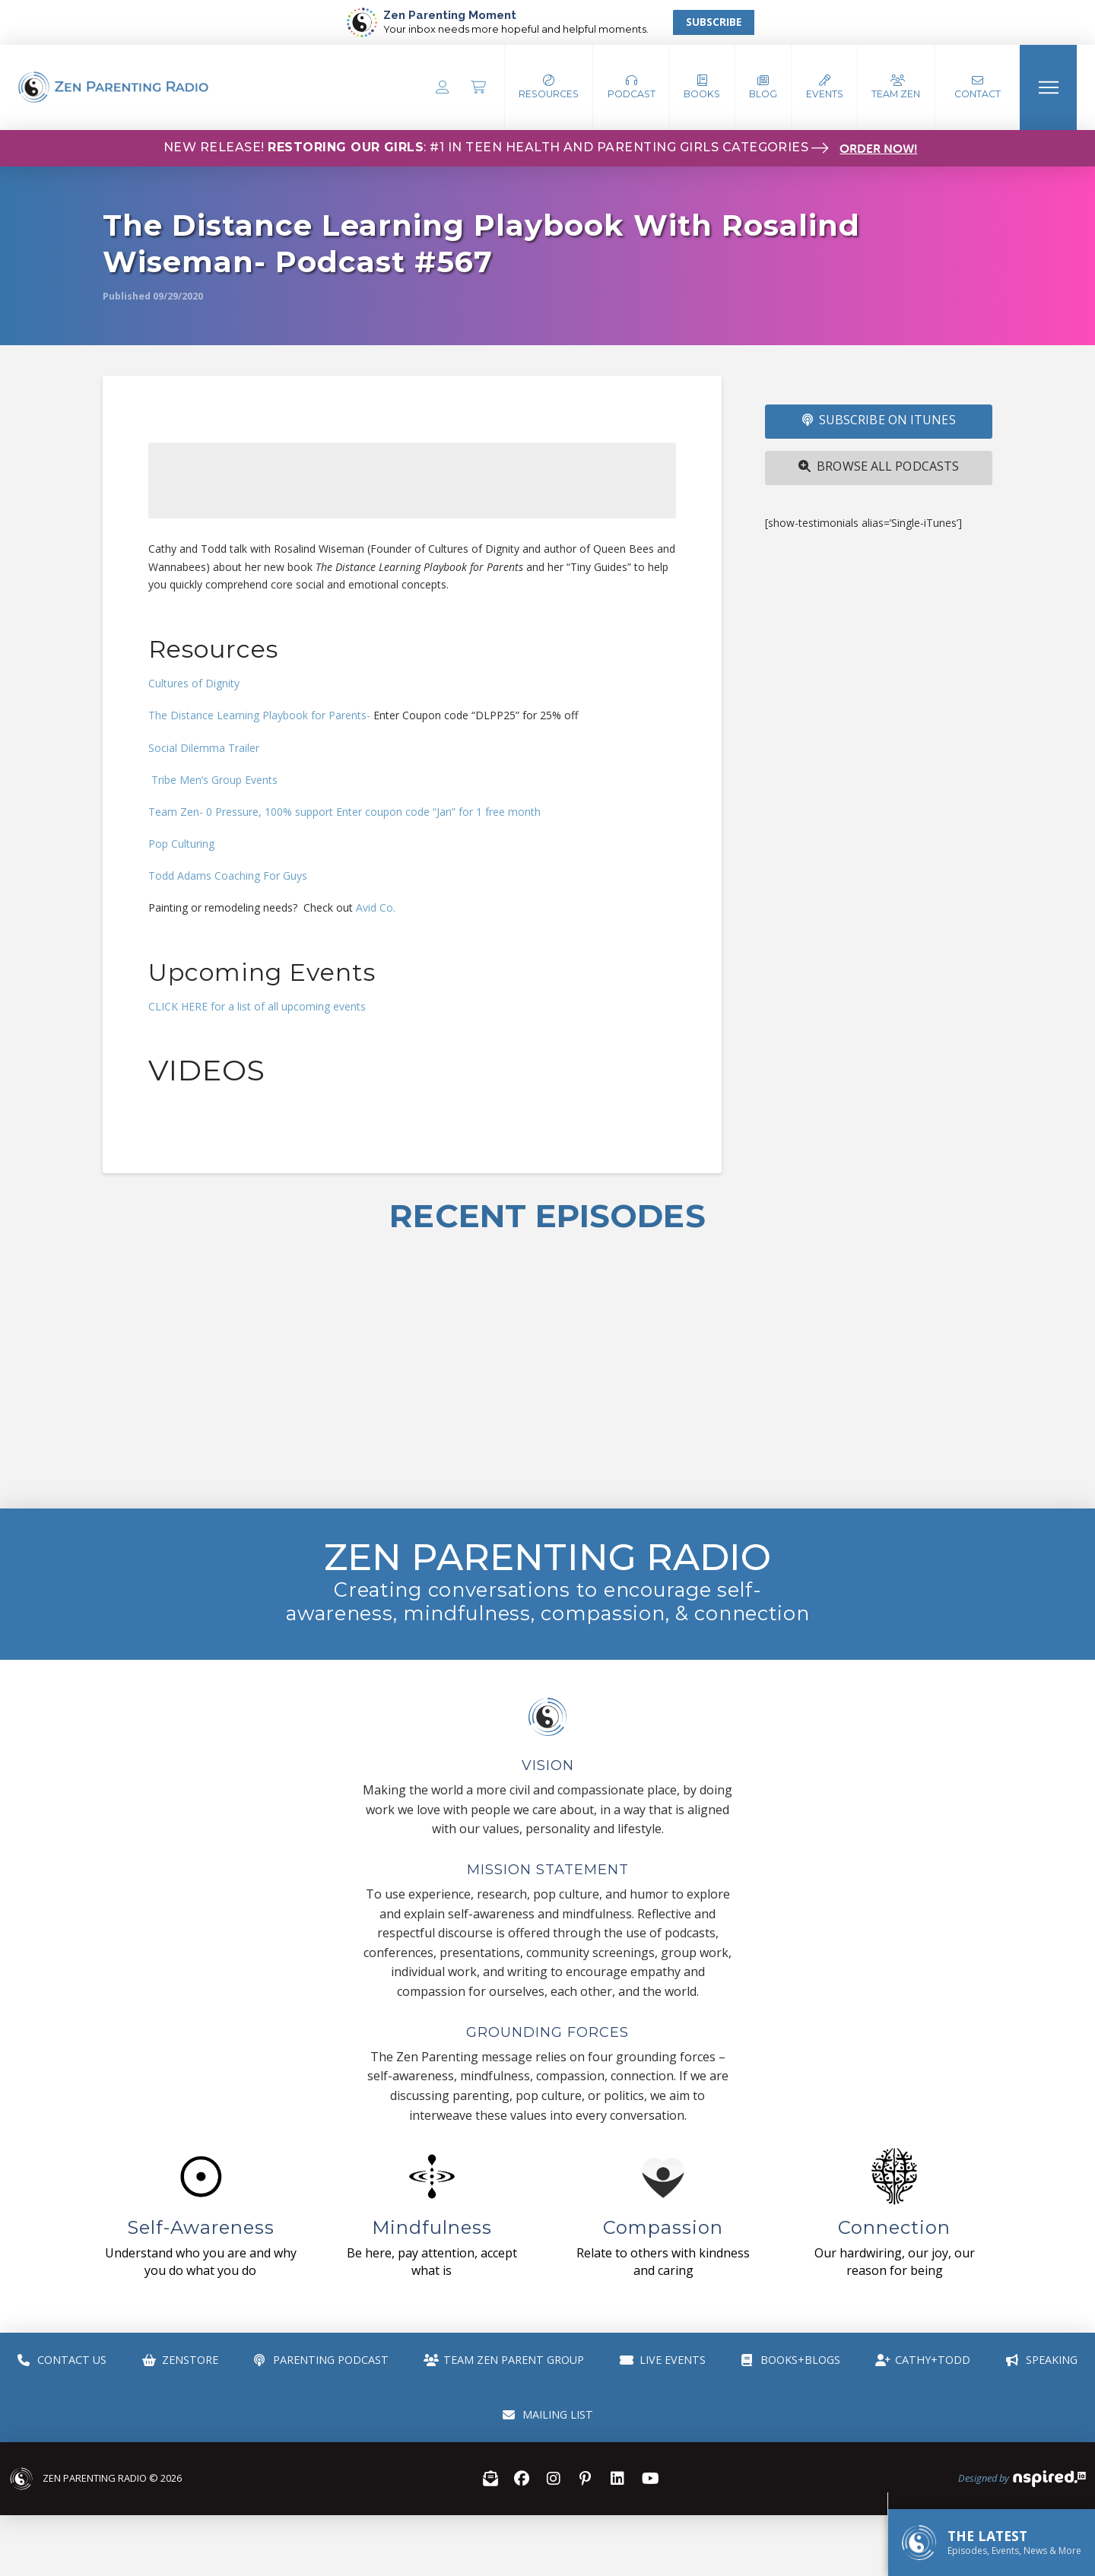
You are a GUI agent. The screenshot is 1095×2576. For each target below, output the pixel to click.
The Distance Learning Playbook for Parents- (259, 715)
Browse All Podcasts (878, 466)
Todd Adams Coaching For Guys (227, 875)
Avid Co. (375, 907)
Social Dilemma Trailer (203, 748)
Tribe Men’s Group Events (213, 779)
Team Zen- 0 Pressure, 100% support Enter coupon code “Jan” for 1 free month (344, 811)
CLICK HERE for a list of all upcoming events (257, 1006)
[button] (631, 87)
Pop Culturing (181, 843)
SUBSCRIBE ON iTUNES (879, 419)
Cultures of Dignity (194, 683)
